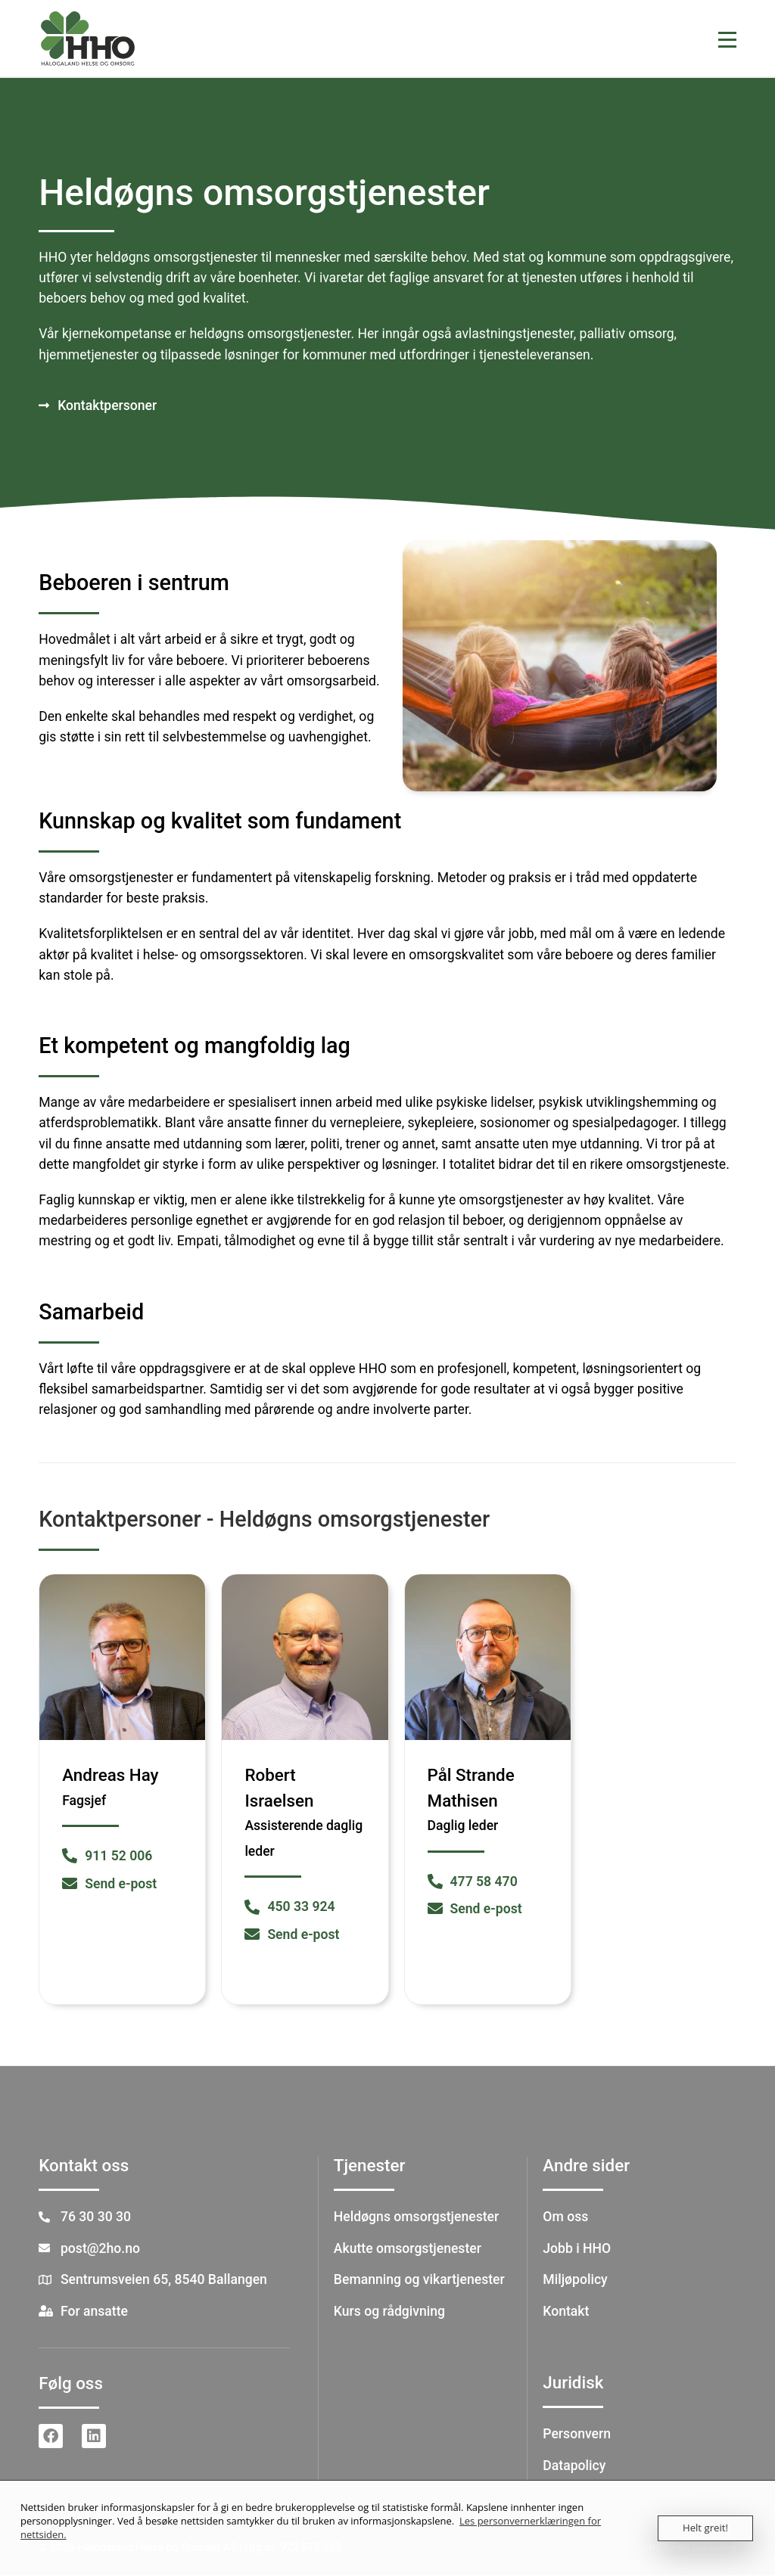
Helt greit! (705, 2528)
